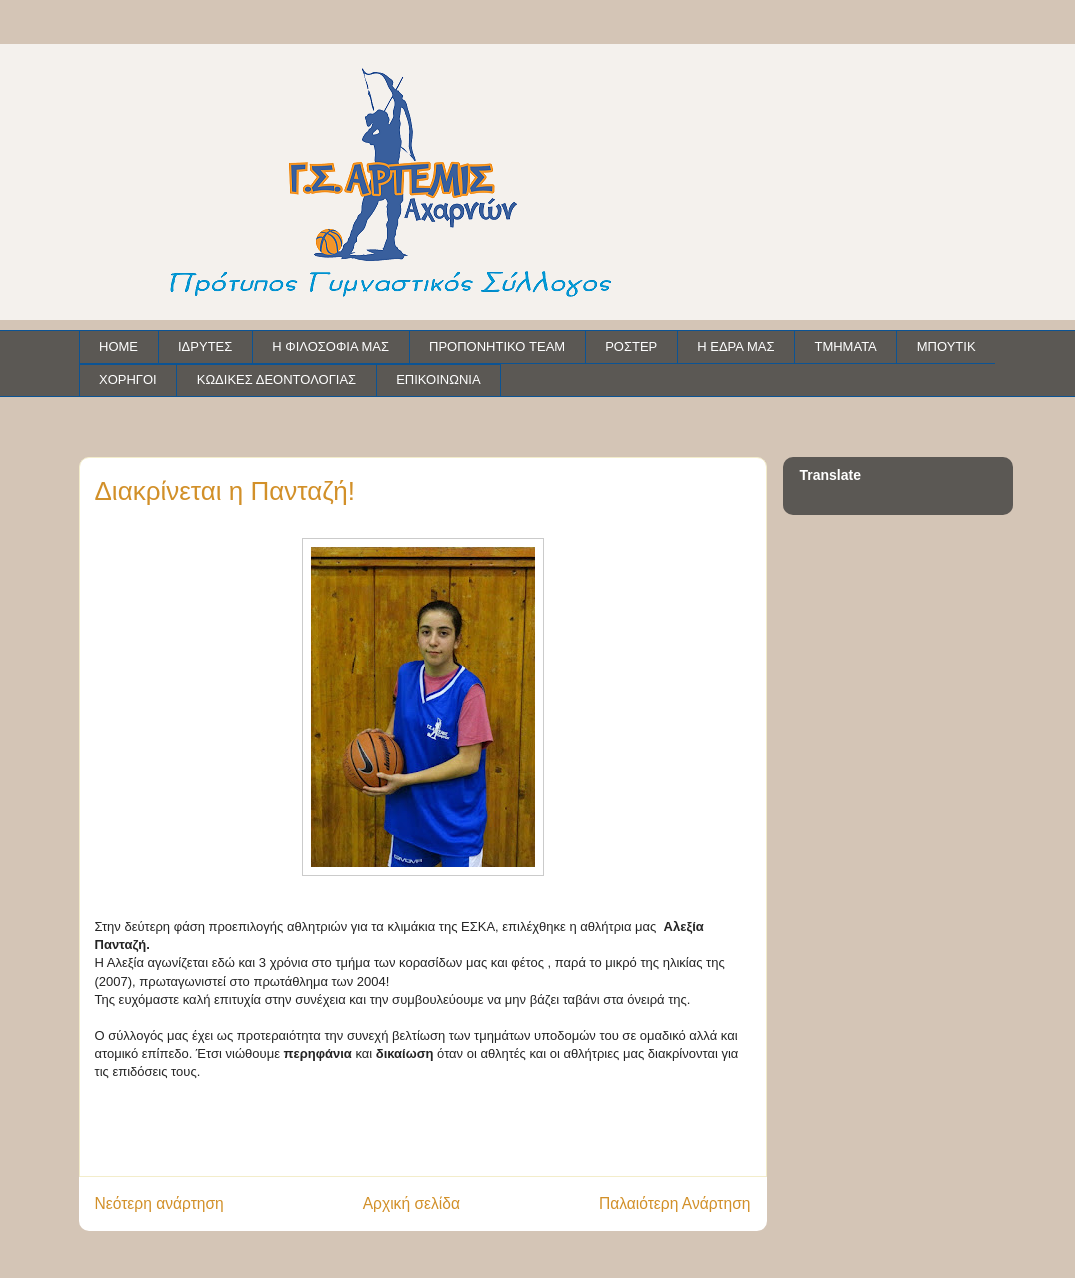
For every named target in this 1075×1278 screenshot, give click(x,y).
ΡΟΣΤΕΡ (631, 346)
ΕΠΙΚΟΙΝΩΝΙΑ (438, 379)
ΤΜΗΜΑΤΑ (845, 346)
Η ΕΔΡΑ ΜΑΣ (735, 346)
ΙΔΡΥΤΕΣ (205, 346)
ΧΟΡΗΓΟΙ (128, 379)
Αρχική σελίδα (411, 1203)
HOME (118, 346)
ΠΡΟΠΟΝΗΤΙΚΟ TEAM (497, 346)
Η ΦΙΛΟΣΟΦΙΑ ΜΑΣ (330, 346)
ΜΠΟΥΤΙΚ (946, 346)
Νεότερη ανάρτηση (159, 1203)
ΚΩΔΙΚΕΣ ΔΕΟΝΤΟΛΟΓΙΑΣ (276, 379)
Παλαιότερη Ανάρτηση (675, 1203)
